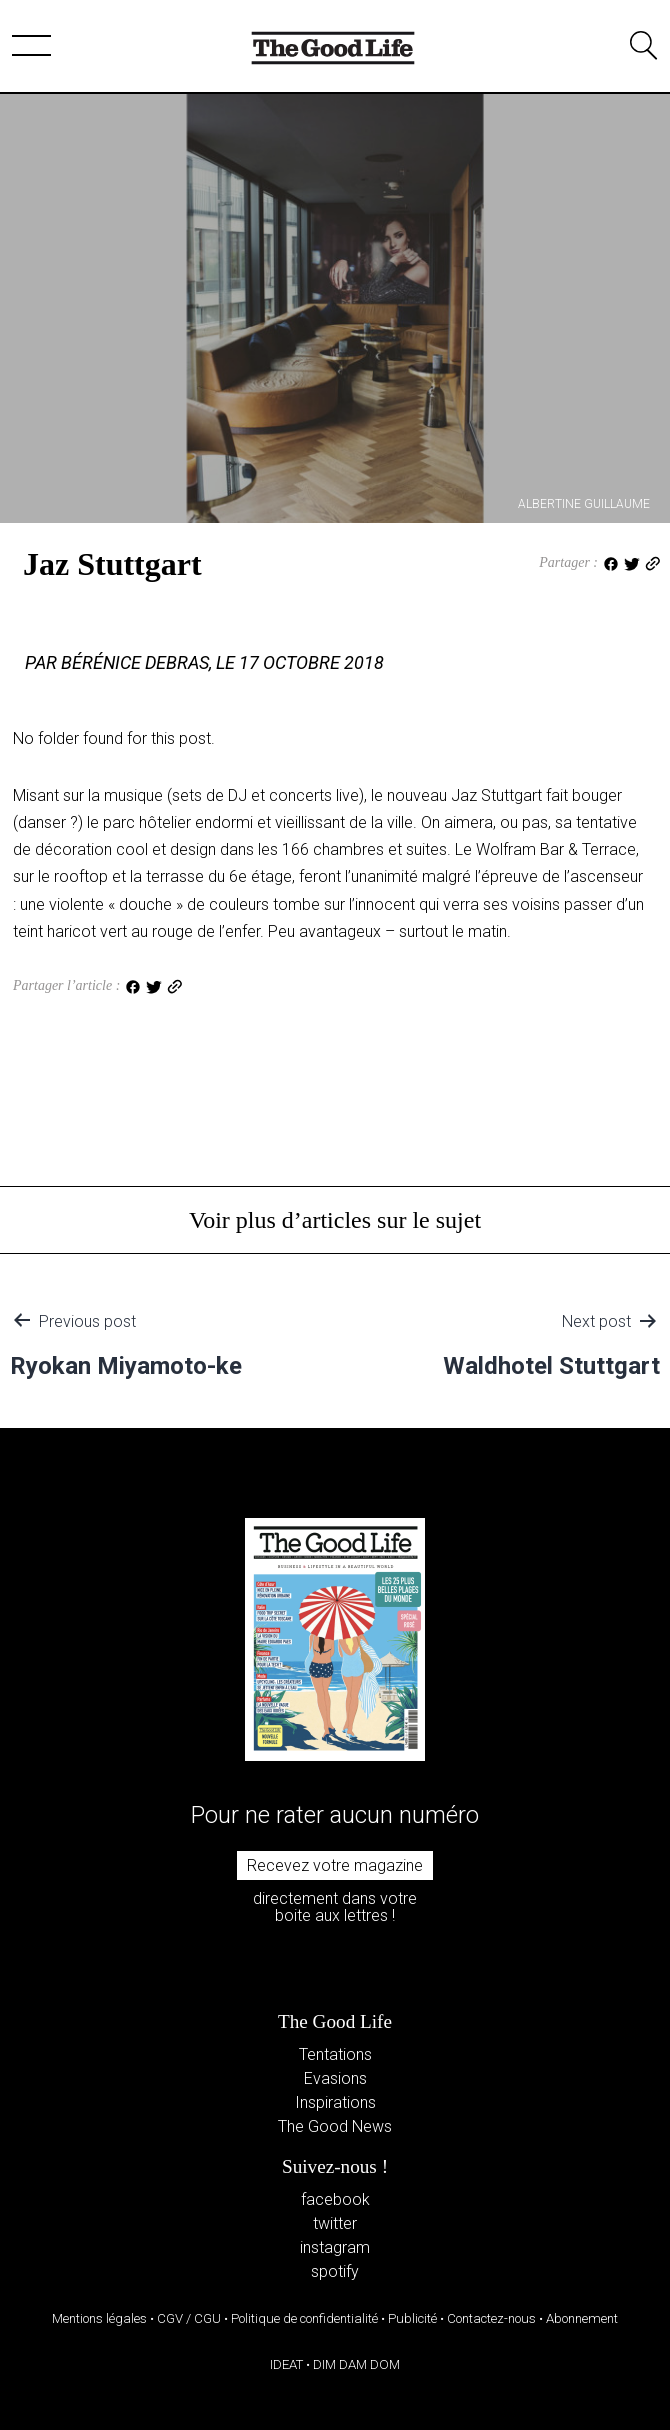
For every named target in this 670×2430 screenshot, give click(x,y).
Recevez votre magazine (335, 1865)
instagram (335, 2247)
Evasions (335, 2078)
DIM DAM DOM (356, 2364)
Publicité (412, 2318)
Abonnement (582, 2318)
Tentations (335, 2054)
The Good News (335, 2126)
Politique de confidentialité (304, 2318)
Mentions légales (99, 2318)
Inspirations (335, 2102)
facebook (335, 2199)
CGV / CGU (189, 2318)
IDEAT (286, 2364)
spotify (335, 2271)
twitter (335, 2223)
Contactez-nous (491, 2318)
